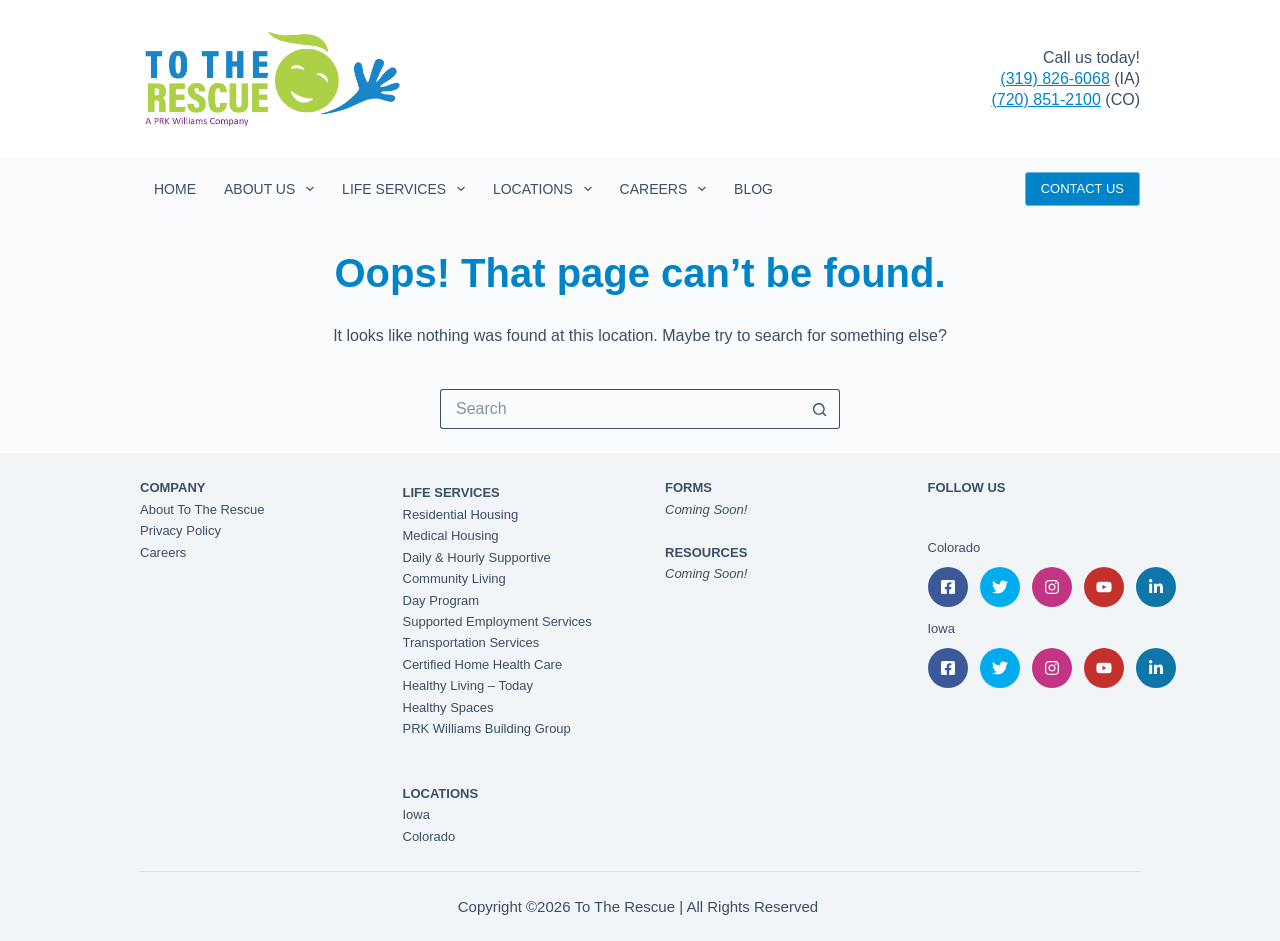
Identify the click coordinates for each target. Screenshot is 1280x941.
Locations (546, 189)
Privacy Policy (180, 530)
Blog (753, 189)
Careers (667, 189)
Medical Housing (451, 535)
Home (175, 189)
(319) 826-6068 (1054, 78)
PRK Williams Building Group (487, 728)
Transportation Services (471, 642)
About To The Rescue (202, 509)
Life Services (407, 189)
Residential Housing (461, 514)
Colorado (429, 836)
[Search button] (820, 409)
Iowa (416, 814)
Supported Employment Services (497, 621)
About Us (273, 189)
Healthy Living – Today (468, 685)
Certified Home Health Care (483, 664)
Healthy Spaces (448, 707)
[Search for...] (620, 409)
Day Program (441, 600)
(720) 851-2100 (1045, 99)
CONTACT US (1082, 188)
